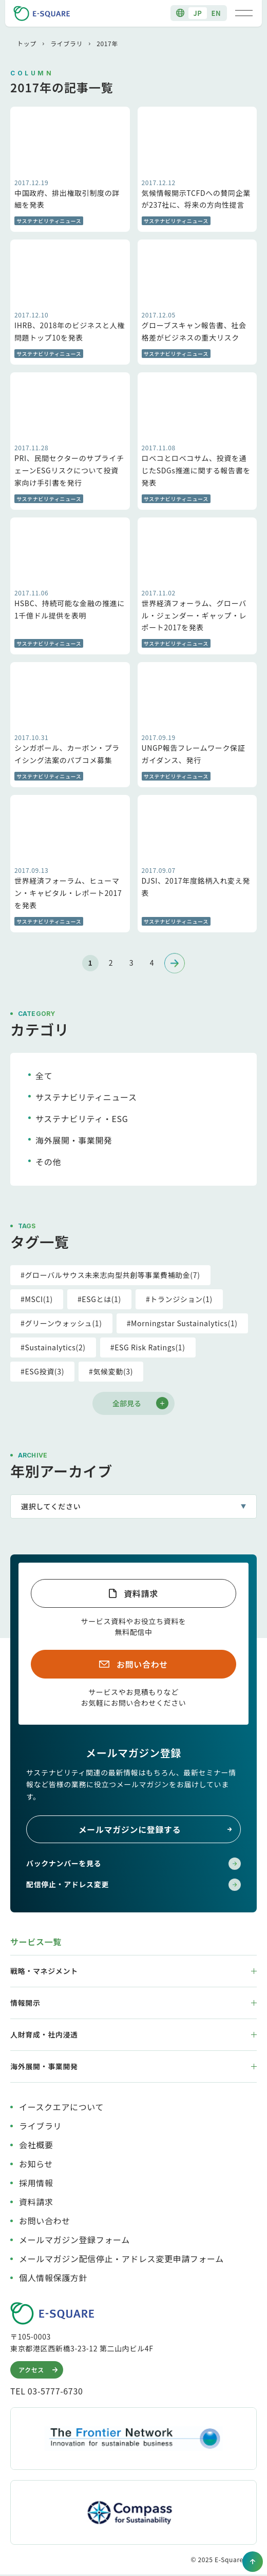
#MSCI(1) (37, 1299)
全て (43, 1075)
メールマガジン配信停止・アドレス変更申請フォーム (121, 2258)
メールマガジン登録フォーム (74, 2239)
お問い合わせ (142, 1664)
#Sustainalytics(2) (53, 1347)
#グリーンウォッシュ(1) (61, 1323)
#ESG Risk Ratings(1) (147, 1347)
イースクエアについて (61, 2107)
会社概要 (36, 2145)
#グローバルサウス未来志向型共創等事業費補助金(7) (110, 1275)
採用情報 (36, 2182)
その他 (48, 1161)
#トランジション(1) (179, 1299)
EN (216, 13)
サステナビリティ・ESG (81, 1118)
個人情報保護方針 (53, 2277)
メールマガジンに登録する (156, 1829)
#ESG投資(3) (42, 1371)
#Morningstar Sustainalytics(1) (182, 1323)
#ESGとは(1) (99, 1299)
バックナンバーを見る (133, 1864)
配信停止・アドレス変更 (133, 1885)
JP (197, 13)
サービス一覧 (36, 1941)
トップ (26, 43)
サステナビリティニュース (86, 1097)
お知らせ (36, 2164)
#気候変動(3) (111, 1371)
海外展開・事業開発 (73, 1140)
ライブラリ (66, 43)
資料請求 (141, 1593)
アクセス (39, 2370)
